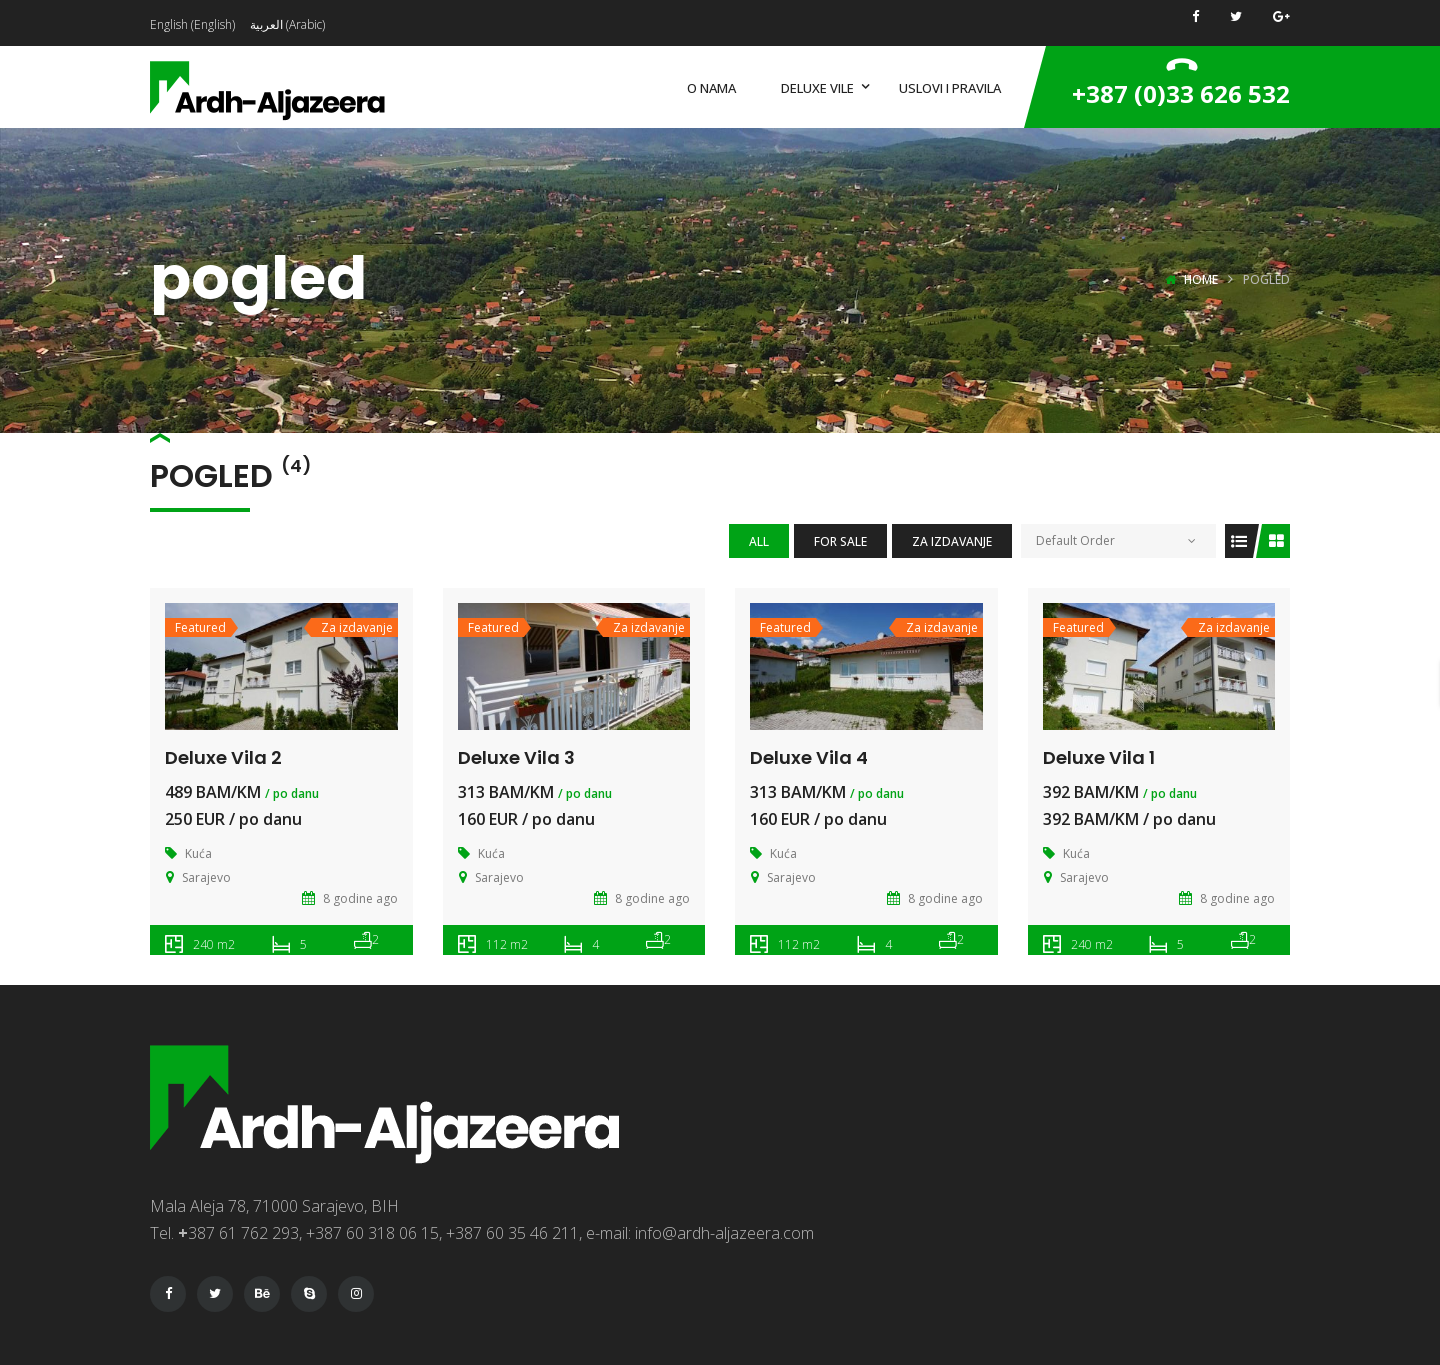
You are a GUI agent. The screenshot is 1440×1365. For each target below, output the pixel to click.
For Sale (840, 541)
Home (1201, 279)
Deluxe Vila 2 (223, 757)
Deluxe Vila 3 (516, 757)
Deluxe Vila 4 (809, 757)
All (759, 541)
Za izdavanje (952, 541)
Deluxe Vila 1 (1099, 757)
